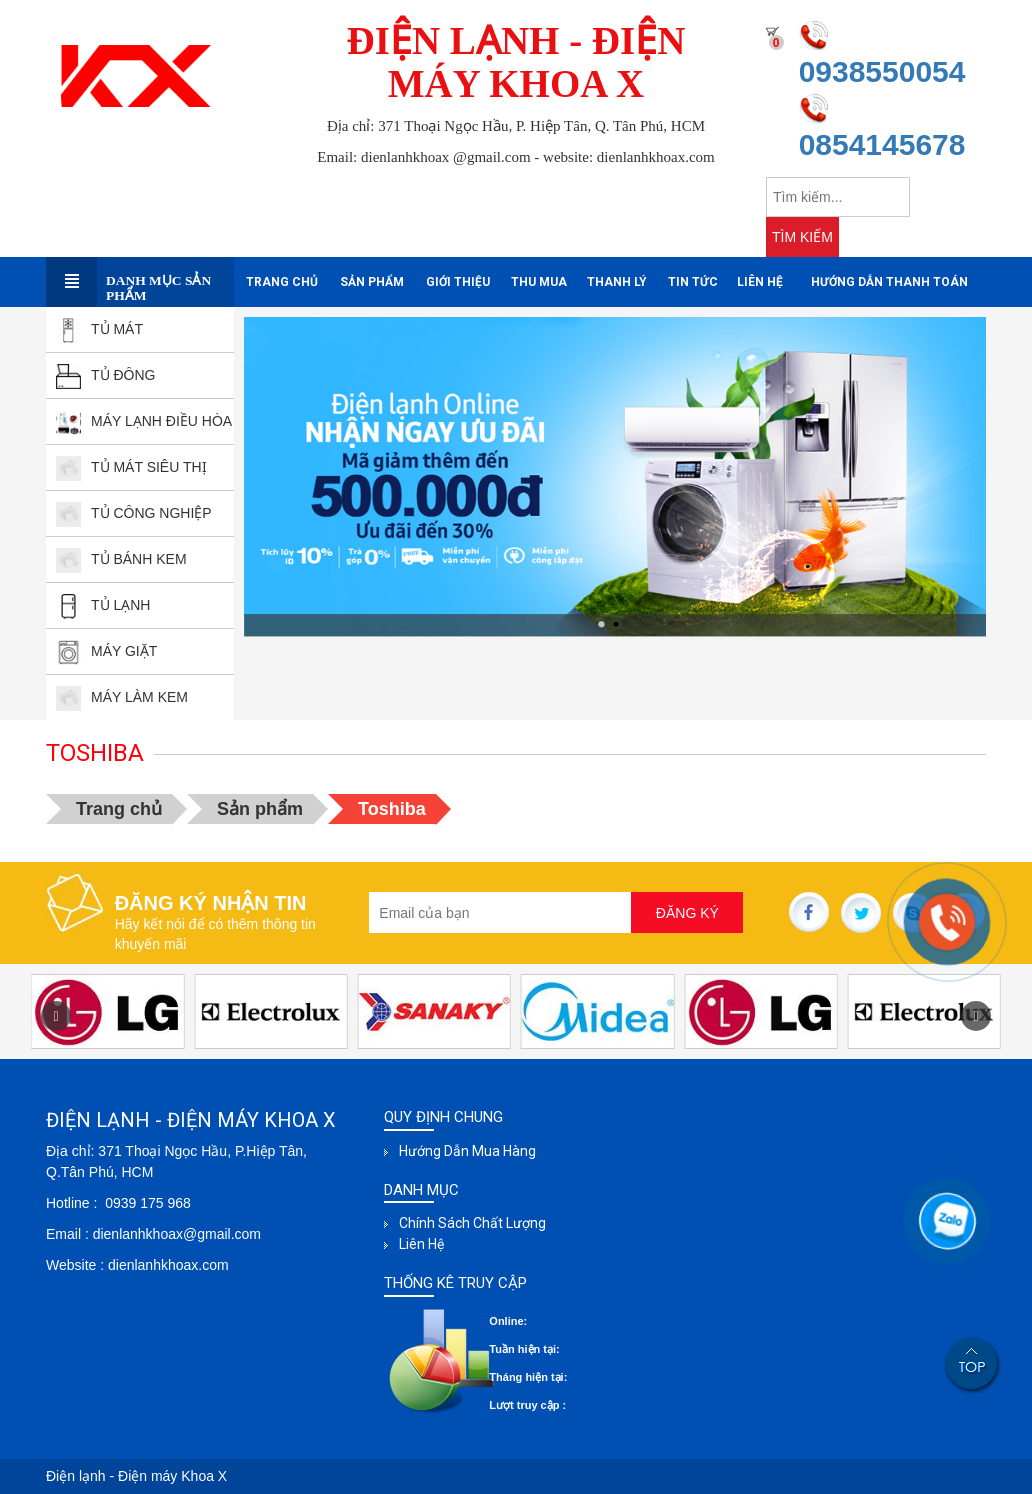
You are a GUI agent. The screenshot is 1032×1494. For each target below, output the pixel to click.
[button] (976, 1016)
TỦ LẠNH (103, 605)
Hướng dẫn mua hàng (467, 1151)
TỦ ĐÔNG (105, 375)
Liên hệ (760, 282)
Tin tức (693, 282)
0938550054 (882, 71)
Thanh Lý (617, 282)
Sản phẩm (372, 282)
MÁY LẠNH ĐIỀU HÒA (144, 421)
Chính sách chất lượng (472, 1223)
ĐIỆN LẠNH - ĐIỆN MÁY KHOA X (516, 62)
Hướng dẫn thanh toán (889, 282)
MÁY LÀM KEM (122, 697)
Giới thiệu (458, 282)
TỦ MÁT (99, 329)
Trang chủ (282, 282)
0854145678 (882, 144)
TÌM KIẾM (802, 237)
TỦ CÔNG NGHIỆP (134, 513)
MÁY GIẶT (106, 651)
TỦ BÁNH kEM (121, 559)
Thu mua (539, 282)
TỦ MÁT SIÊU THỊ (131, 467)
